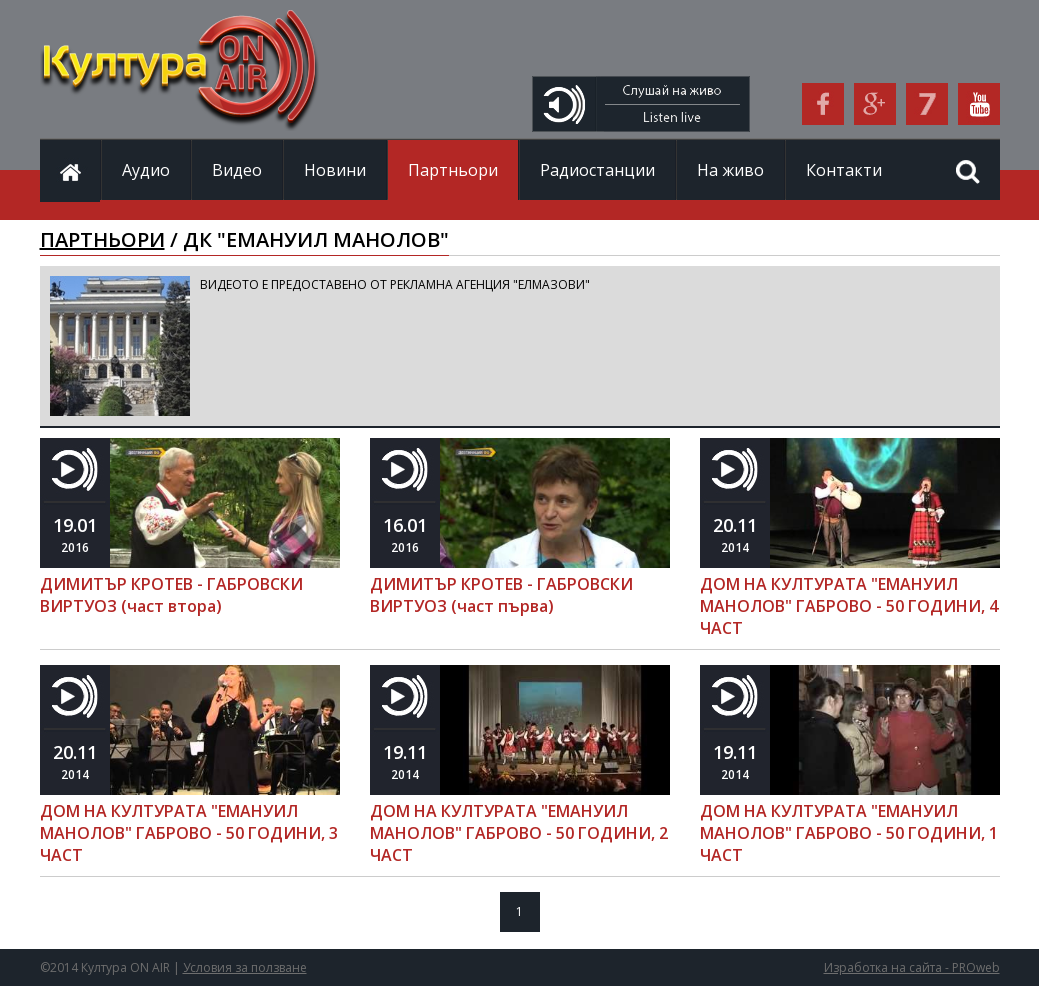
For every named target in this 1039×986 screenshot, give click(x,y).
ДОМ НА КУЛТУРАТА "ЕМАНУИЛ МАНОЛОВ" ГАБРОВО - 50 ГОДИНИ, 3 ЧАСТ (189, 833)
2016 (75, 534)
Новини (335, 170)
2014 (735, 534)
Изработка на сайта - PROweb (912, 967)
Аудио (146, 170)
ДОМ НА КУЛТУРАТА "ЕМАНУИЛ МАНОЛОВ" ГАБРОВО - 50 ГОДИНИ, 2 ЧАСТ (519, 833)
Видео (237, 170)
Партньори (453, 170)
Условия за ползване (245, 967)
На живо (730, 170)
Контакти (844, 170)
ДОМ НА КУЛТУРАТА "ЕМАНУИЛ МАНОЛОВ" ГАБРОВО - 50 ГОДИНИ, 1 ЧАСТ (849, 833)
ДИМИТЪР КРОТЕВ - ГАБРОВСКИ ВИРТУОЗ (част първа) (501, 595)
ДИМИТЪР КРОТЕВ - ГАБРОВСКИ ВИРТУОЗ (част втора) (171, 595)
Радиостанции (597, 170)
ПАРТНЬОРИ (102, 239)
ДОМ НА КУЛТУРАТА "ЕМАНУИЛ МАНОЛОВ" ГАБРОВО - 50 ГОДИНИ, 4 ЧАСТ (849, 606)
